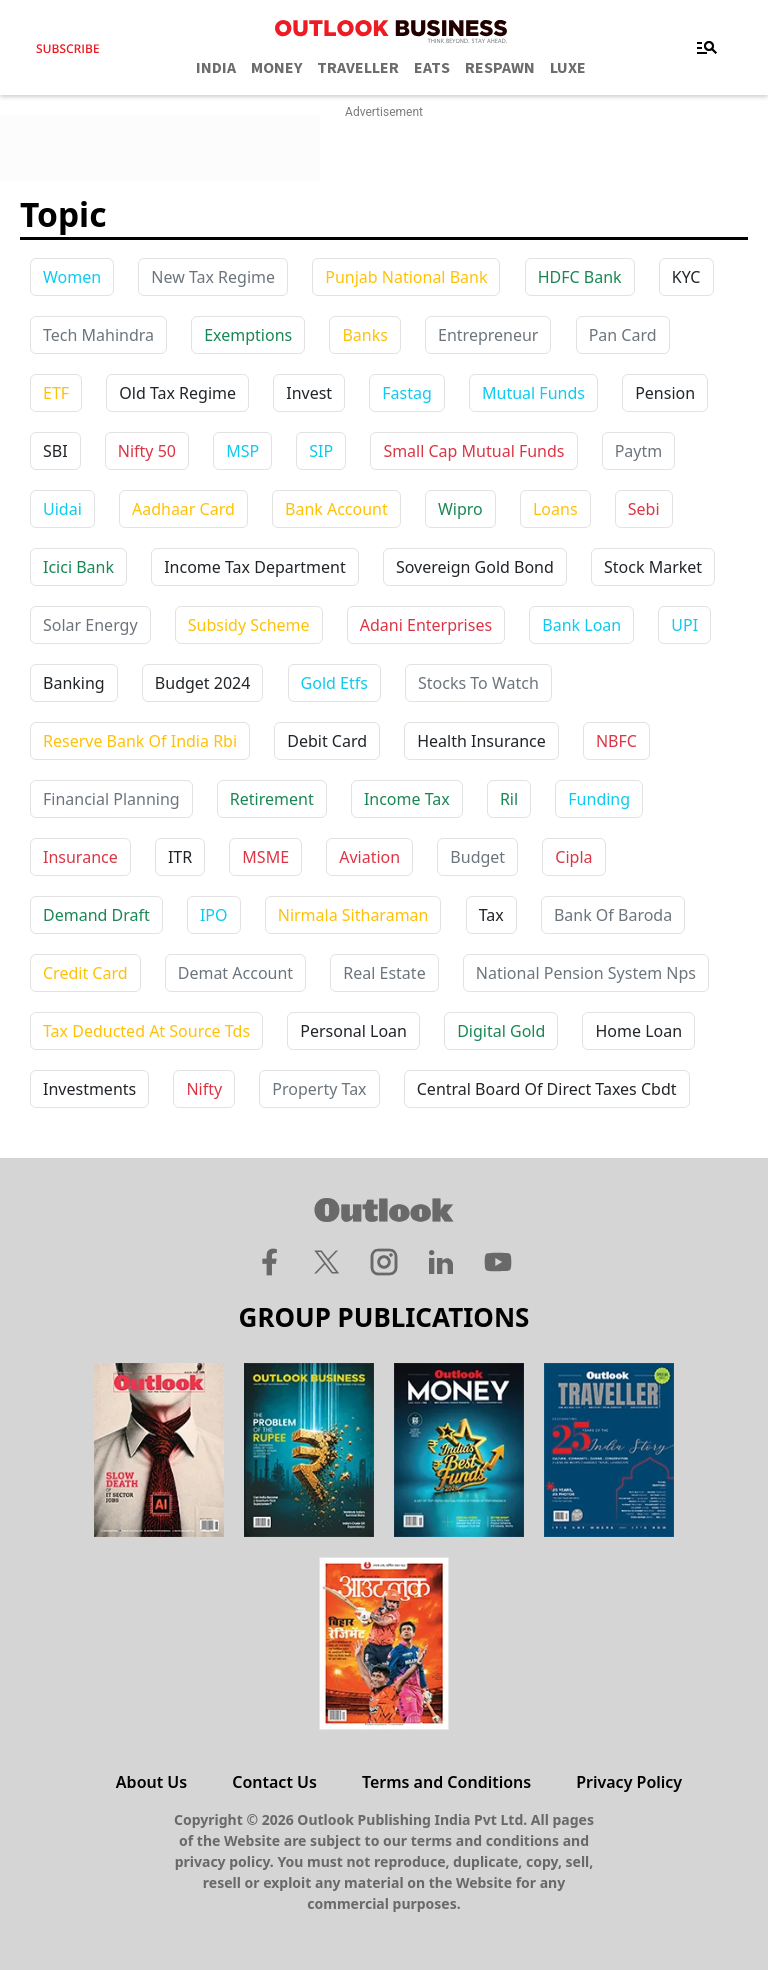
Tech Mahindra (98, 335)
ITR (180, 857)
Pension (665, 393)
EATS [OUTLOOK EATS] (432, 68)
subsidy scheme (249, 625)
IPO (214, 915)
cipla (573, 857)
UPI (684, 625)
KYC (686, 277)
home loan (638, 1031)
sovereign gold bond (475, 567)
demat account (235, 973)
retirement (272, 799)
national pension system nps (586, 973)
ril (509, 799)
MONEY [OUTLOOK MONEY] (276, 68)
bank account (336, 509)
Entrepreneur (488, 335)
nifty (204, 1089)
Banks (364, 335)
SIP (321, 451)
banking (74, 683)
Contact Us (274, 1782)
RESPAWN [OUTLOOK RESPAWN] (500, 68)
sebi (644, 509)
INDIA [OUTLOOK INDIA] (216, 68)
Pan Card (623, 335)
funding (599, 799)
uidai (62, 509)
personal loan (353, 1031)
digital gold (501, 1031)
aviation (369, 857)
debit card (327, 741)
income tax (407, 799)
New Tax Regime (213, 277)
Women (72, 277)
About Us (151, 1782)
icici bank (78, 567)
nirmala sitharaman (353, 915)
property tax (319, 1089)
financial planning (111, 799)
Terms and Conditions (446, 1782)
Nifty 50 (147, 451)
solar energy (90, 625)
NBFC (616, 741)
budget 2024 (203, 683)
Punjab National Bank (406, 277)
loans (555, 509)
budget (477, 857)
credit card (85, 973)
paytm (639, 451)
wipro (460, 509)
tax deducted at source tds (146, 1031)
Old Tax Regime (177, 393)
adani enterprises (426, 625)
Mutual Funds (533, 393)
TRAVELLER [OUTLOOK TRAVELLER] (358, 68)
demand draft (96, 915)
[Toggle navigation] (707, 48)
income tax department (255, 567)
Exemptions (248, 335)
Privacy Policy (629, 1782)
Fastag (407, 393)
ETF (56, 393)
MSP (242, 451)
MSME (265, 857)
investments (89, 1089)
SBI (55, 451)
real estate (384, 973)
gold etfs (334, 683)
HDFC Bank (580, 277)
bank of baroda (613, 915)
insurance (80, 857)
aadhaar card (183, 509)
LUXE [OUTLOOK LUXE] (568, 68)
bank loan (581, 625)
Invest (309, 393)
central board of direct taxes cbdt (547, 1089)
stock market (653, 567)
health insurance (481, 741)
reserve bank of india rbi (140, 741)
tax (491, 915)
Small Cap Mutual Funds (473, 451)
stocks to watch (478, 683)
